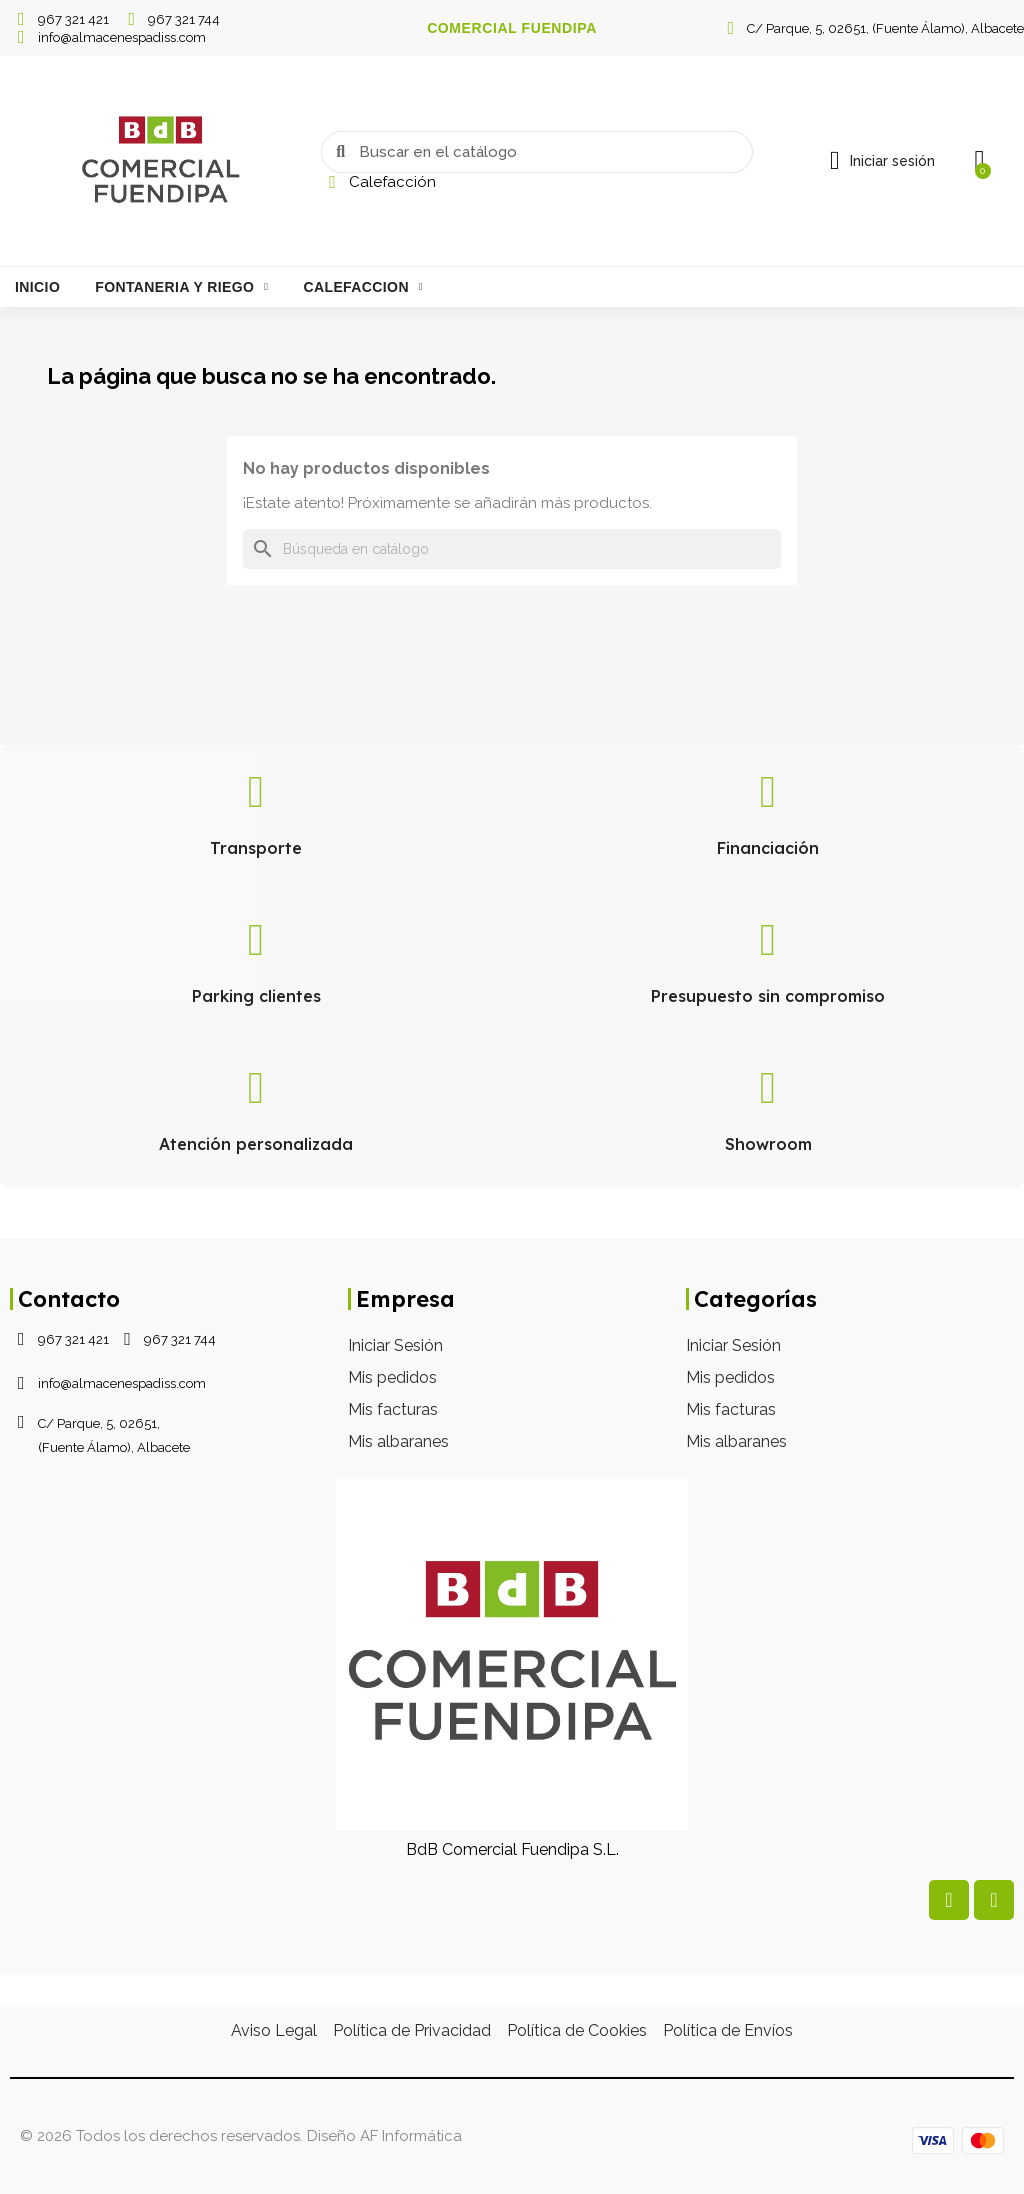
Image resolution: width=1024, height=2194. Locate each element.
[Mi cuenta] (881, 161)
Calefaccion (363, 287)
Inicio (37, 287)
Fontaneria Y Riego (181, 287)
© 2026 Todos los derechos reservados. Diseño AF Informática (241, 2136)
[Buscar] (512, 549)
